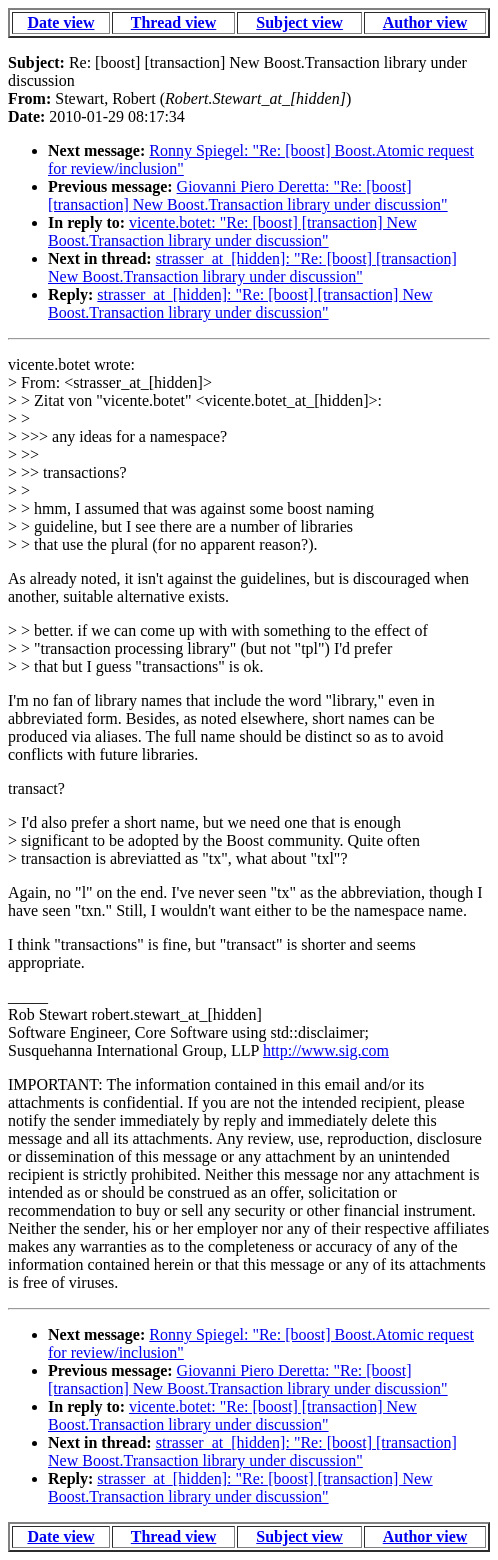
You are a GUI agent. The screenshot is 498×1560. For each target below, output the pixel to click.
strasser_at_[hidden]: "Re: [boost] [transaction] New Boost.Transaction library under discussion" (252, 267)
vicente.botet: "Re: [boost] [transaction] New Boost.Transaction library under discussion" (232, 231)
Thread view (173, 22)
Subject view (299, 22)
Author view (425, 22)
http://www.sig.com (326, 1050)
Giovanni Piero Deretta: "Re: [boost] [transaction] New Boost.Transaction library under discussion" (248, 195)
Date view (60, 22)
